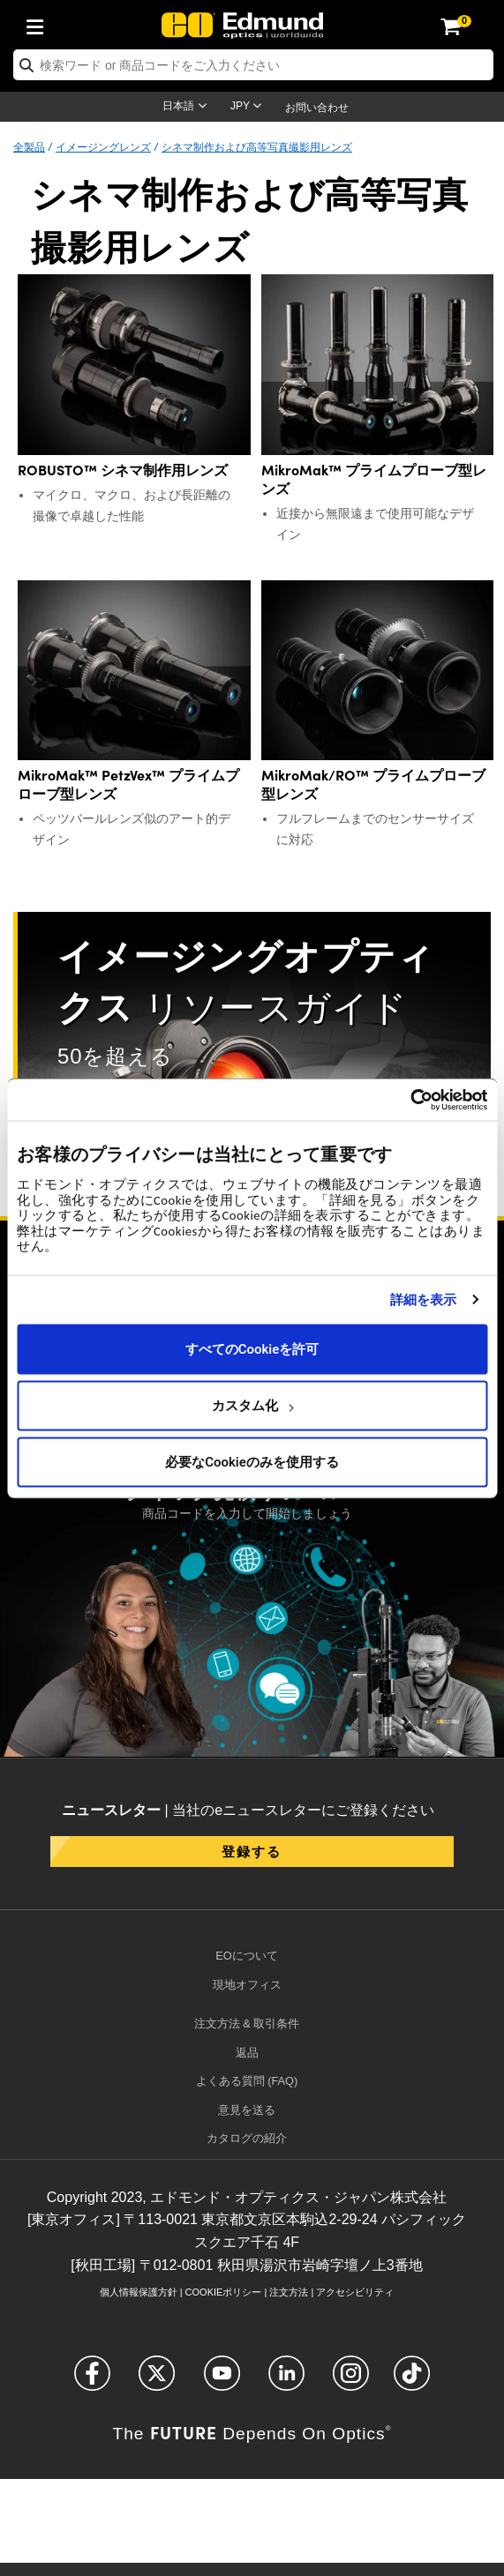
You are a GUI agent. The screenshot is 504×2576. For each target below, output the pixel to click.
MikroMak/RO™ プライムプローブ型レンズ (373, 784)
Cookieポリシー (223, 2292)
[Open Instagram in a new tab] (350, 2380)
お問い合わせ (317, 107)
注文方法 (288, 2292)
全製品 (29, 146)
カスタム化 (253, 1405)
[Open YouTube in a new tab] (222, 2380)
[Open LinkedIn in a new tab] (286, 2380)
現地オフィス (247, 1984)
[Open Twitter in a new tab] (156, 2380)
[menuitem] (39, 23)
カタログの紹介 (247, 2138)
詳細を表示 (423, 1300)
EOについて (246, 1955)
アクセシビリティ (355, 2292)
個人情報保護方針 (138, 2292)
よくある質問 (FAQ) (247, 2080)
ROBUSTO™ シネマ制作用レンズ (123, 469)
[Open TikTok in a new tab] (411, 2380)
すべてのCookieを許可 (252, 1349)
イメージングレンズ (103, 146)
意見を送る (246, 2110)
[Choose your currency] (249, 107)
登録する (252, 1850)
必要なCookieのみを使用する (252, 1462)
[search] (253, 64)
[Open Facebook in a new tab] (92, 2380)
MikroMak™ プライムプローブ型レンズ (373, 478)
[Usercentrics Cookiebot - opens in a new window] (410, 1099)
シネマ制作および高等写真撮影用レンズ (257, 146)
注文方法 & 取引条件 (247, 2023)
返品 (247, 2052)
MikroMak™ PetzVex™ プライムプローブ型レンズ (128, 784)
